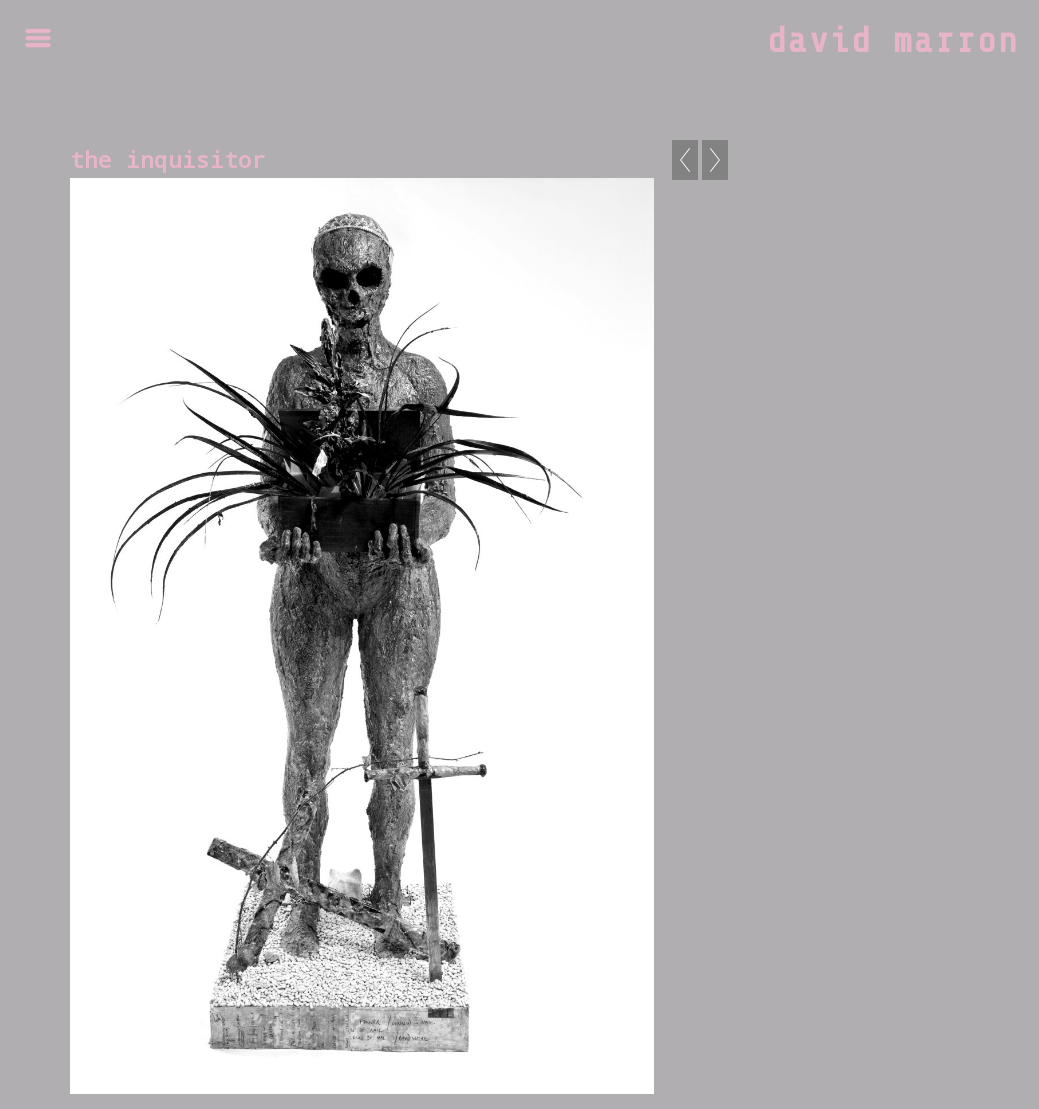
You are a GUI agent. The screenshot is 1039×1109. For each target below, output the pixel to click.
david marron (893, 41)
